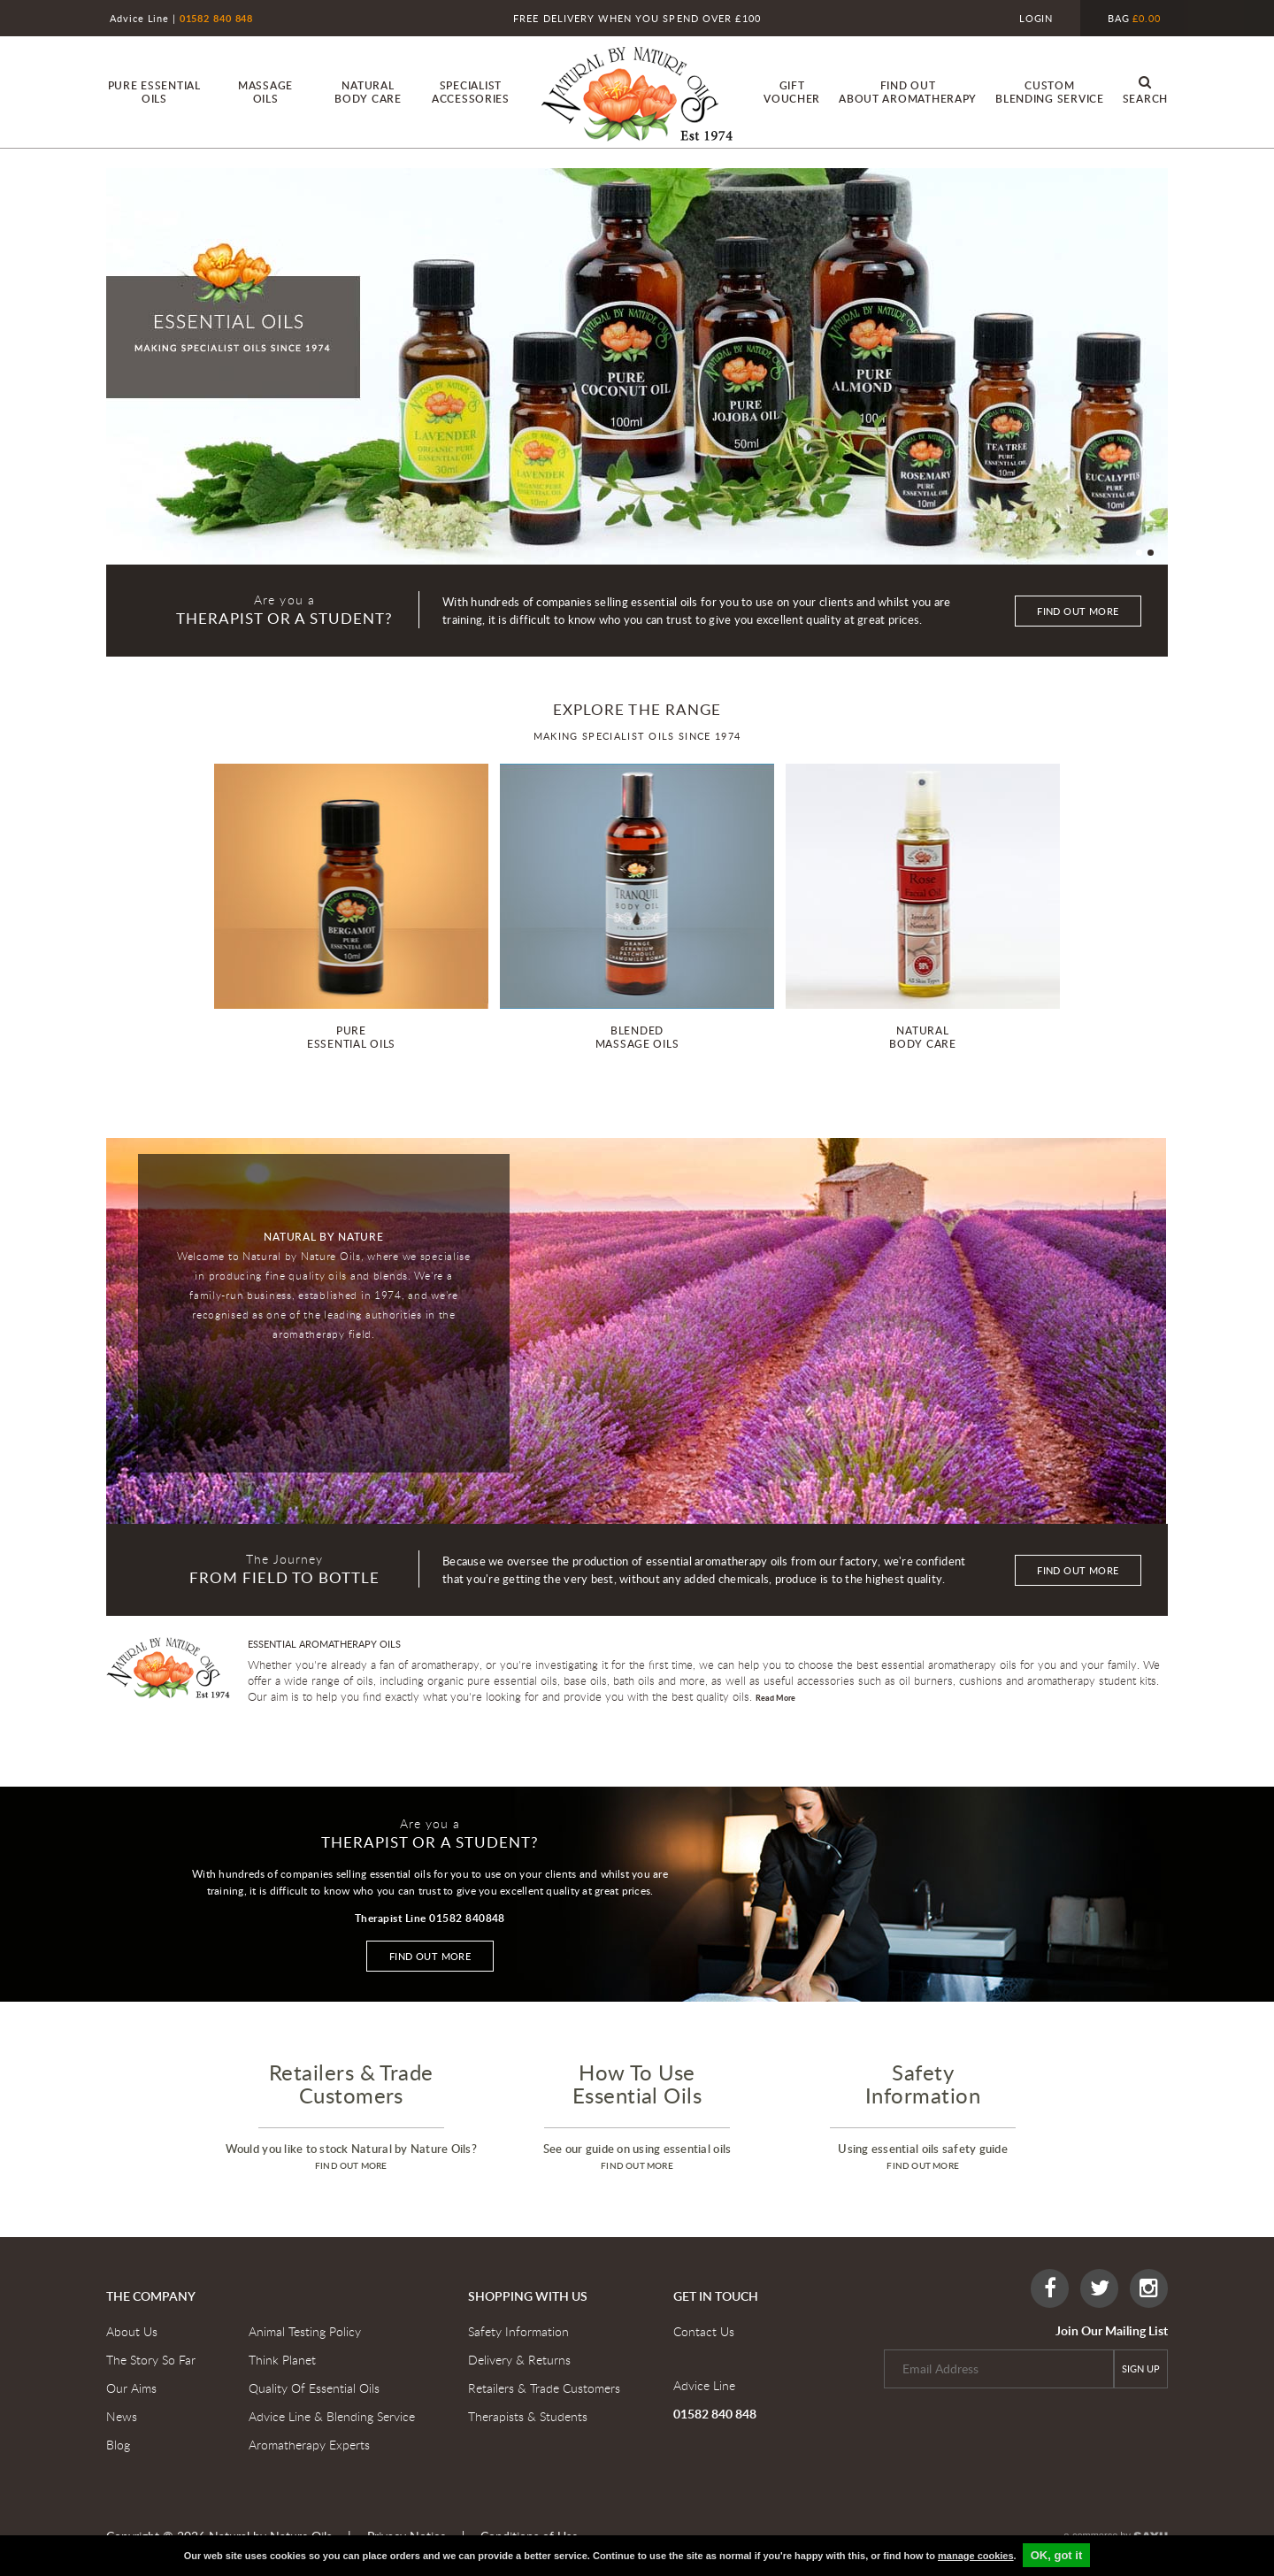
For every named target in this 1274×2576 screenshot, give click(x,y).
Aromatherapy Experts (309, 2444)
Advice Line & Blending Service (332, 2416)
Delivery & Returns (519, 2359)
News (121, 2416)
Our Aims (131, 2388)
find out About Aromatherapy (908, 92)
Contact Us (703, 2331)
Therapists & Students (527, 2416)
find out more (351, 2165)
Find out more (1078, 611)
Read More (775, 1697)
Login (1036, 18)
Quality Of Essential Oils (314, 2388)
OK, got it (1057, 2555)
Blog (118, 2444)
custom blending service (1049, 92)
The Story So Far (151, 2359)
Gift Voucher (792, 92)
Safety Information (518, 2331)
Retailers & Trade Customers (544, 2388)
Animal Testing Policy (305, 2331)
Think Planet (282, 2359)
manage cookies (976, 2555)
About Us (131, 2331)
